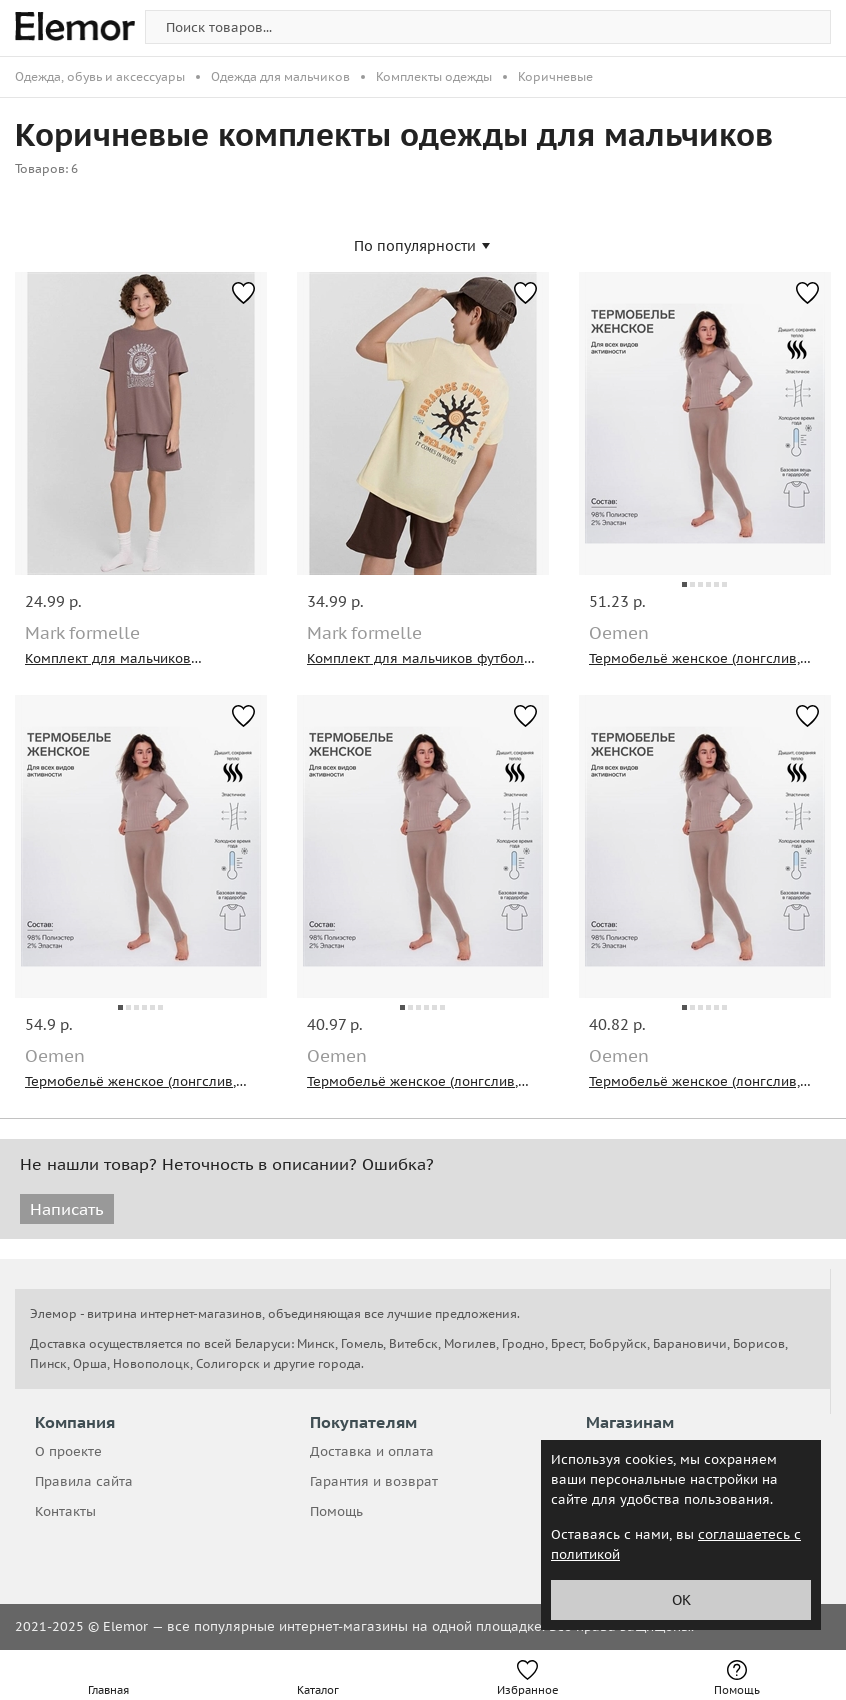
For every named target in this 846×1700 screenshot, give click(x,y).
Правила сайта (84, 1481)
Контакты (65, 1511)
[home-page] (75, 30)
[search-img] (488, 27)
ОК (681, 1600)
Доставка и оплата (372, 1451)
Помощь (336, 1511)
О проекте (68, 1451)
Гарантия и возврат (374, 1481)
